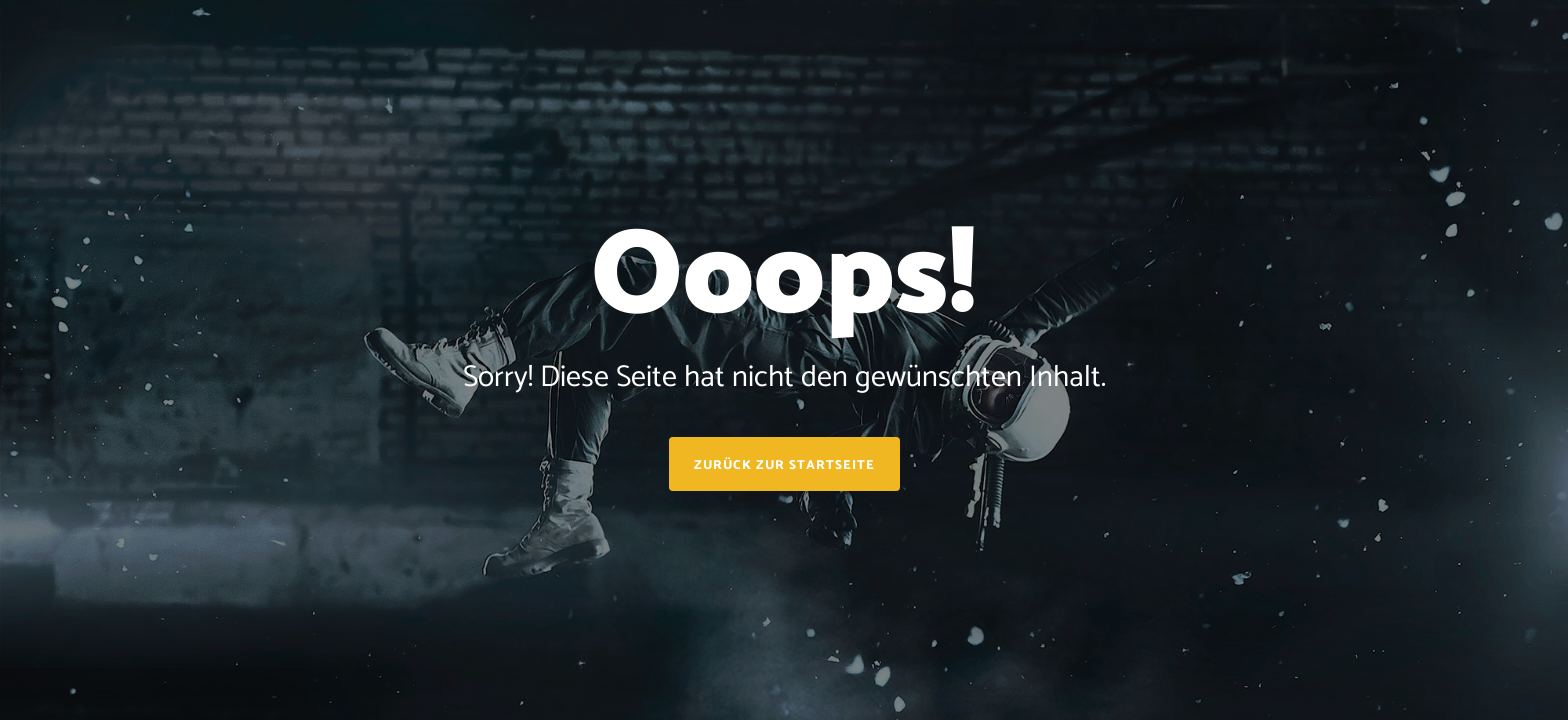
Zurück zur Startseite (784, 465)
